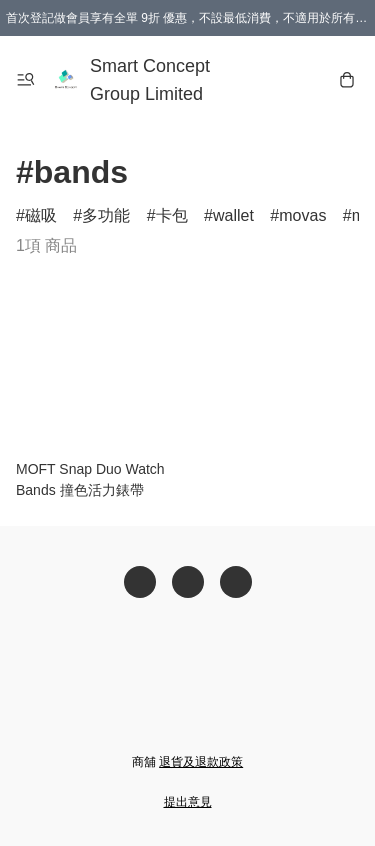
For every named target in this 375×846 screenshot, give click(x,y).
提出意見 (188, 802)
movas (302, 215)
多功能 (106, 215)
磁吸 (41, 215)
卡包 (172, 215)
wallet (233, 215)
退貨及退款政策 (201, 762)
